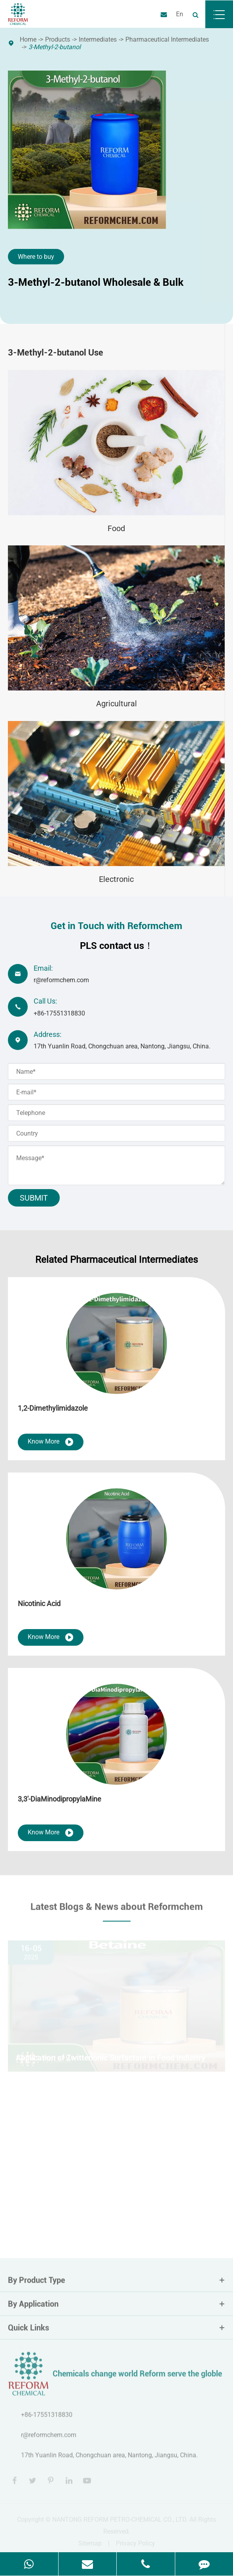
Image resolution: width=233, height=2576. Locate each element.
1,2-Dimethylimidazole (53, 1408)
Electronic (116, 879)
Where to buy (36, 256)
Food (116, 528)
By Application (116, 2307)
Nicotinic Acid (39, 1603)
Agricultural (116, 703)
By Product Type (116, 2283)
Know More (51, 1442)
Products (57, 39)
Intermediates (98, 39)
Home (28, 39)
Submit (34, 1198)
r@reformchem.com (61, 980)
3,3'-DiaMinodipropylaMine (59, 1799)
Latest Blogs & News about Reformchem (116, 1909)
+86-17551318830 (59, 1013)
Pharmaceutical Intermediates (167, 39)
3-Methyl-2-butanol (54, 47)
